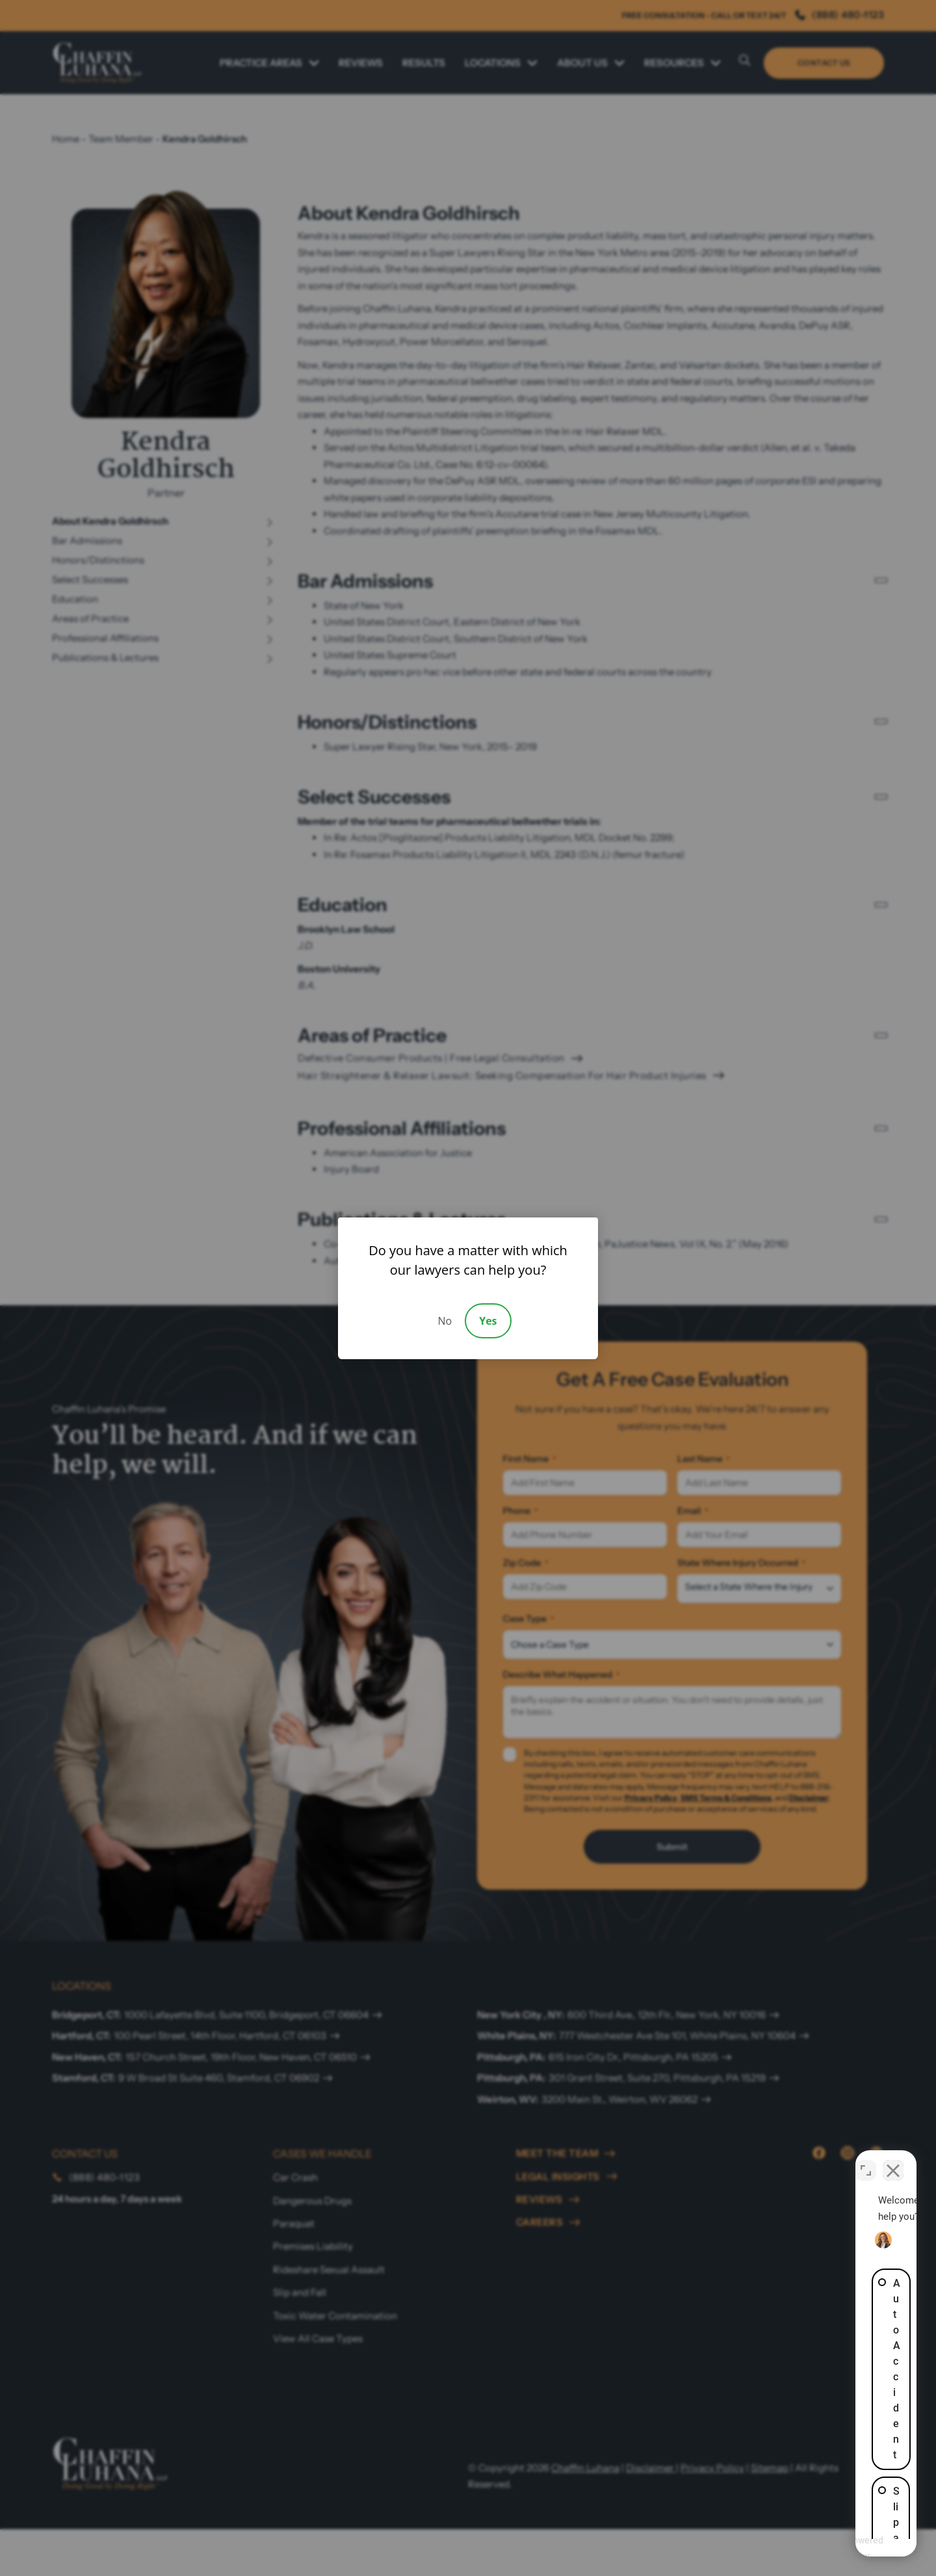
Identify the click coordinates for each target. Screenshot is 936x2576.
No (444, 1321)
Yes (488, 1321)
